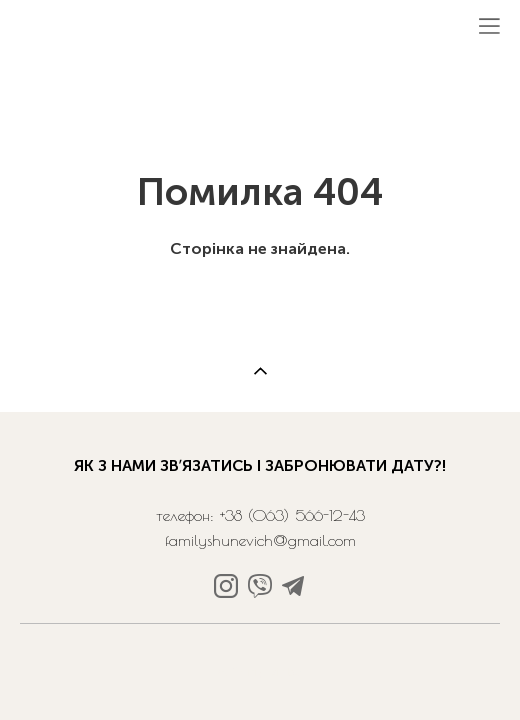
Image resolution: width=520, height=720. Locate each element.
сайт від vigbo (260, 673)
